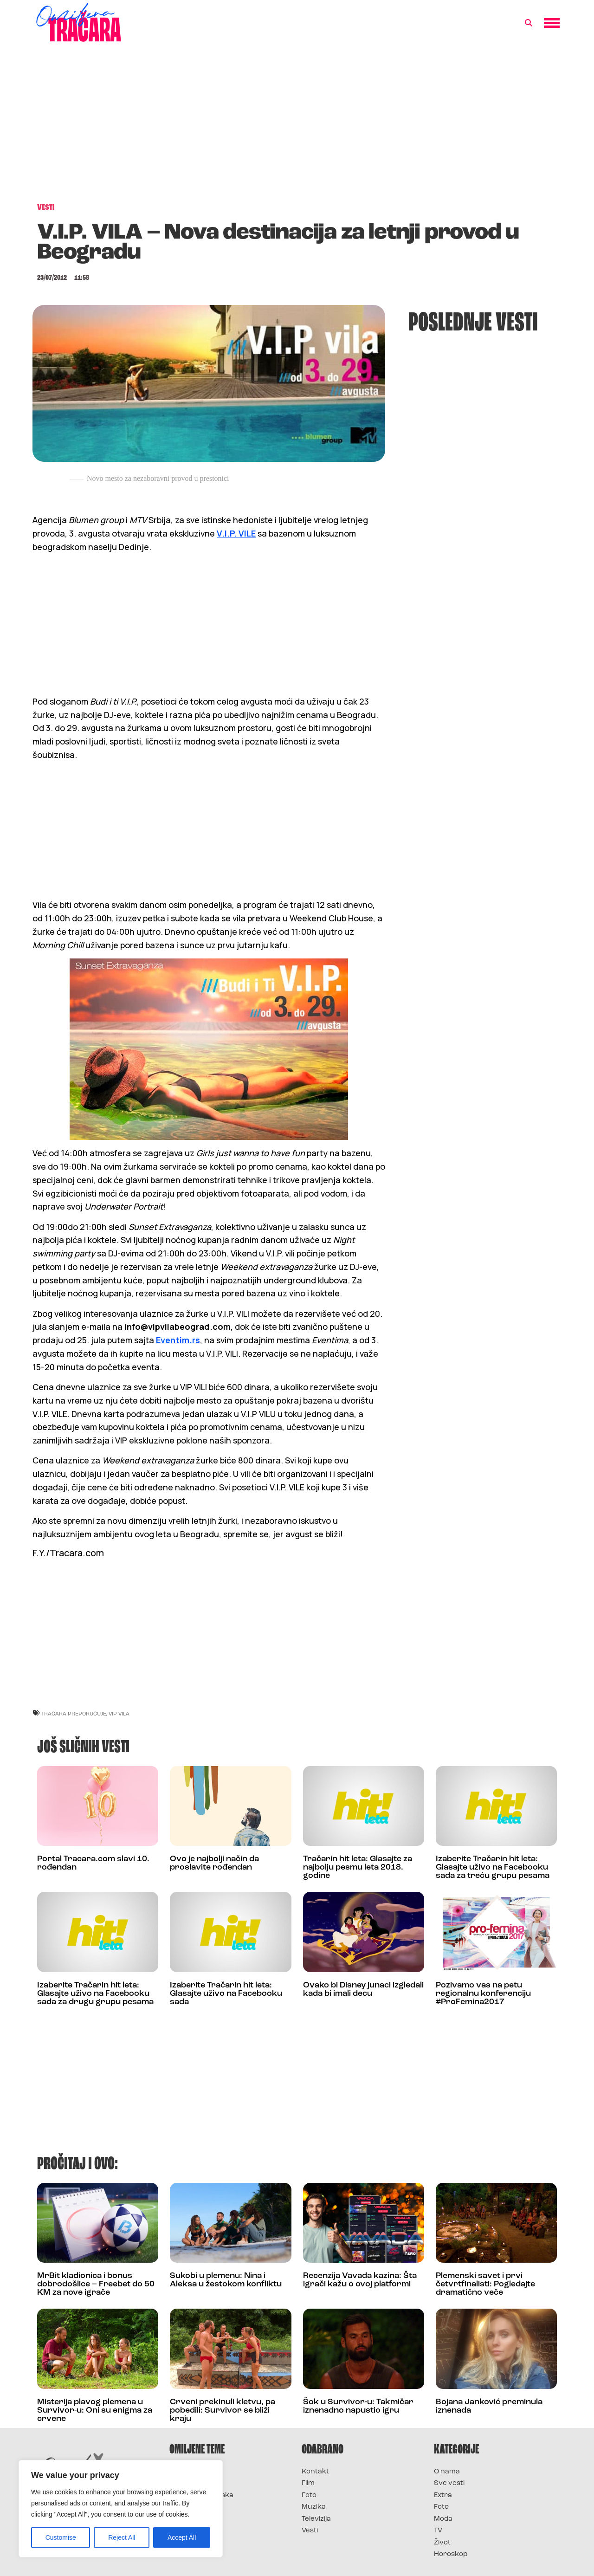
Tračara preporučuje (73, 1713)
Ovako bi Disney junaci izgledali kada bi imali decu (363, 1989)
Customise (60, 2537)
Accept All (182, 2537)
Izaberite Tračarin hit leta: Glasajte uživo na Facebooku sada (226, 1993)
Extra (443, 2495)
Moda (443, 2519)
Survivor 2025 (193, 2483)
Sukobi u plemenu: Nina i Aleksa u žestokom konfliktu (226, 2280)
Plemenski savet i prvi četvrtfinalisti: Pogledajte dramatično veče (485, 2284)
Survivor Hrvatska (201, 2495)
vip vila (119, 1713)
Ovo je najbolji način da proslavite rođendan (214, 1863)
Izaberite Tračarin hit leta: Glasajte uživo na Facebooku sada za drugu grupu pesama (95, 1993)
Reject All (121, 2537)
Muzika (314, 2507)
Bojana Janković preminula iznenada (489, 2406)
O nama (447, 2471)
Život (442, 2542)
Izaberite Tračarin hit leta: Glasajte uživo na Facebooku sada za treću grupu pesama (492, 1867)
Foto (309, 2495)
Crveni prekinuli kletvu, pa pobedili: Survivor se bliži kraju (222, 2410)
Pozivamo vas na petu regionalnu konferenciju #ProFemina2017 (483, 1993)
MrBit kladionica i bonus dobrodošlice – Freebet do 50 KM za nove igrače (96, 2284)
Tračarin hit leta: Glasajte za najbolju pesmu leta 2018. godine (357, 1867)
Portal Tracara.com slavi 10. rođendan (93, 1863)
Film (308, 2483)
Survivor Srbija (195, 2507)
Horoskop (451, 2554)
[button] (528, 23)
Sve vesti (449, 2483)
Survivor (184, 2471)
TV (438, 2530)
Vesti (310, 2530)
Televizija (316, 2519)
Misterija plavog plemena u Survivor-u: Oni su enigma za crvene (94, 2410)
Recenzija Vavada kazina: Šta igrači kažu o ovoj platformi (360, 2280)
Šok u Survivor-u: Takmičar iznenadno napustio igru (358, 2406)
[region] (121, 2508)
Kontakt (315, 2471)
